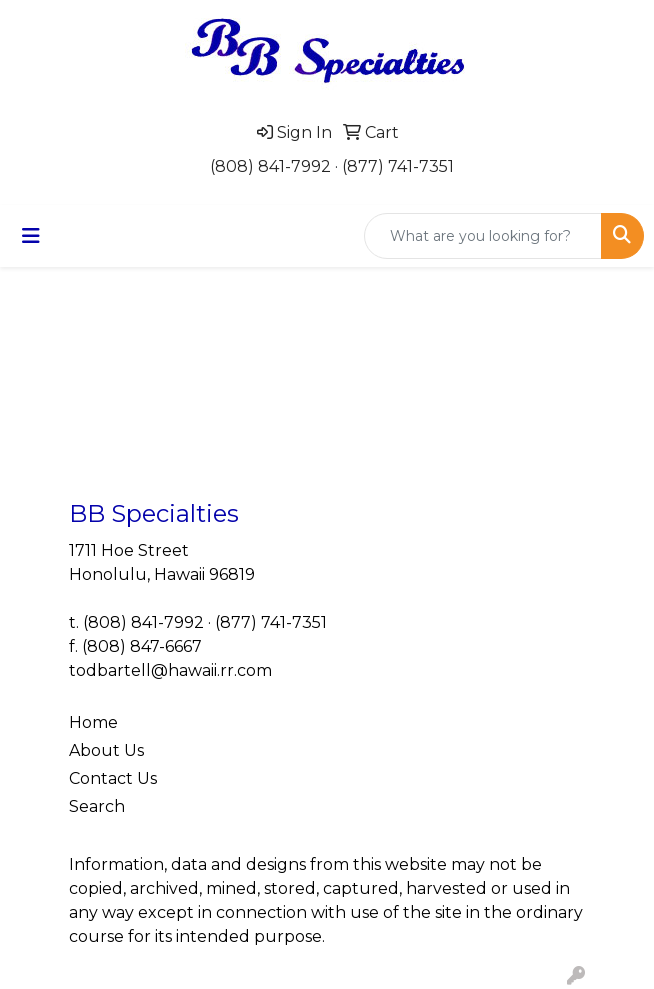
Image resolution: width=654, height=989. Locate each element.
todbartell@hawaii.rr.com (170, 670)
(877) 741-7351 (398, 166)
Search (97, 806)
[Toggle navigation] (31, 236)
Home (93, 722)
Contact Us (113, 778)
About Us (106, 750)
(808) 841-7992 (270, 166)
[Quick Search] (483, 236)
